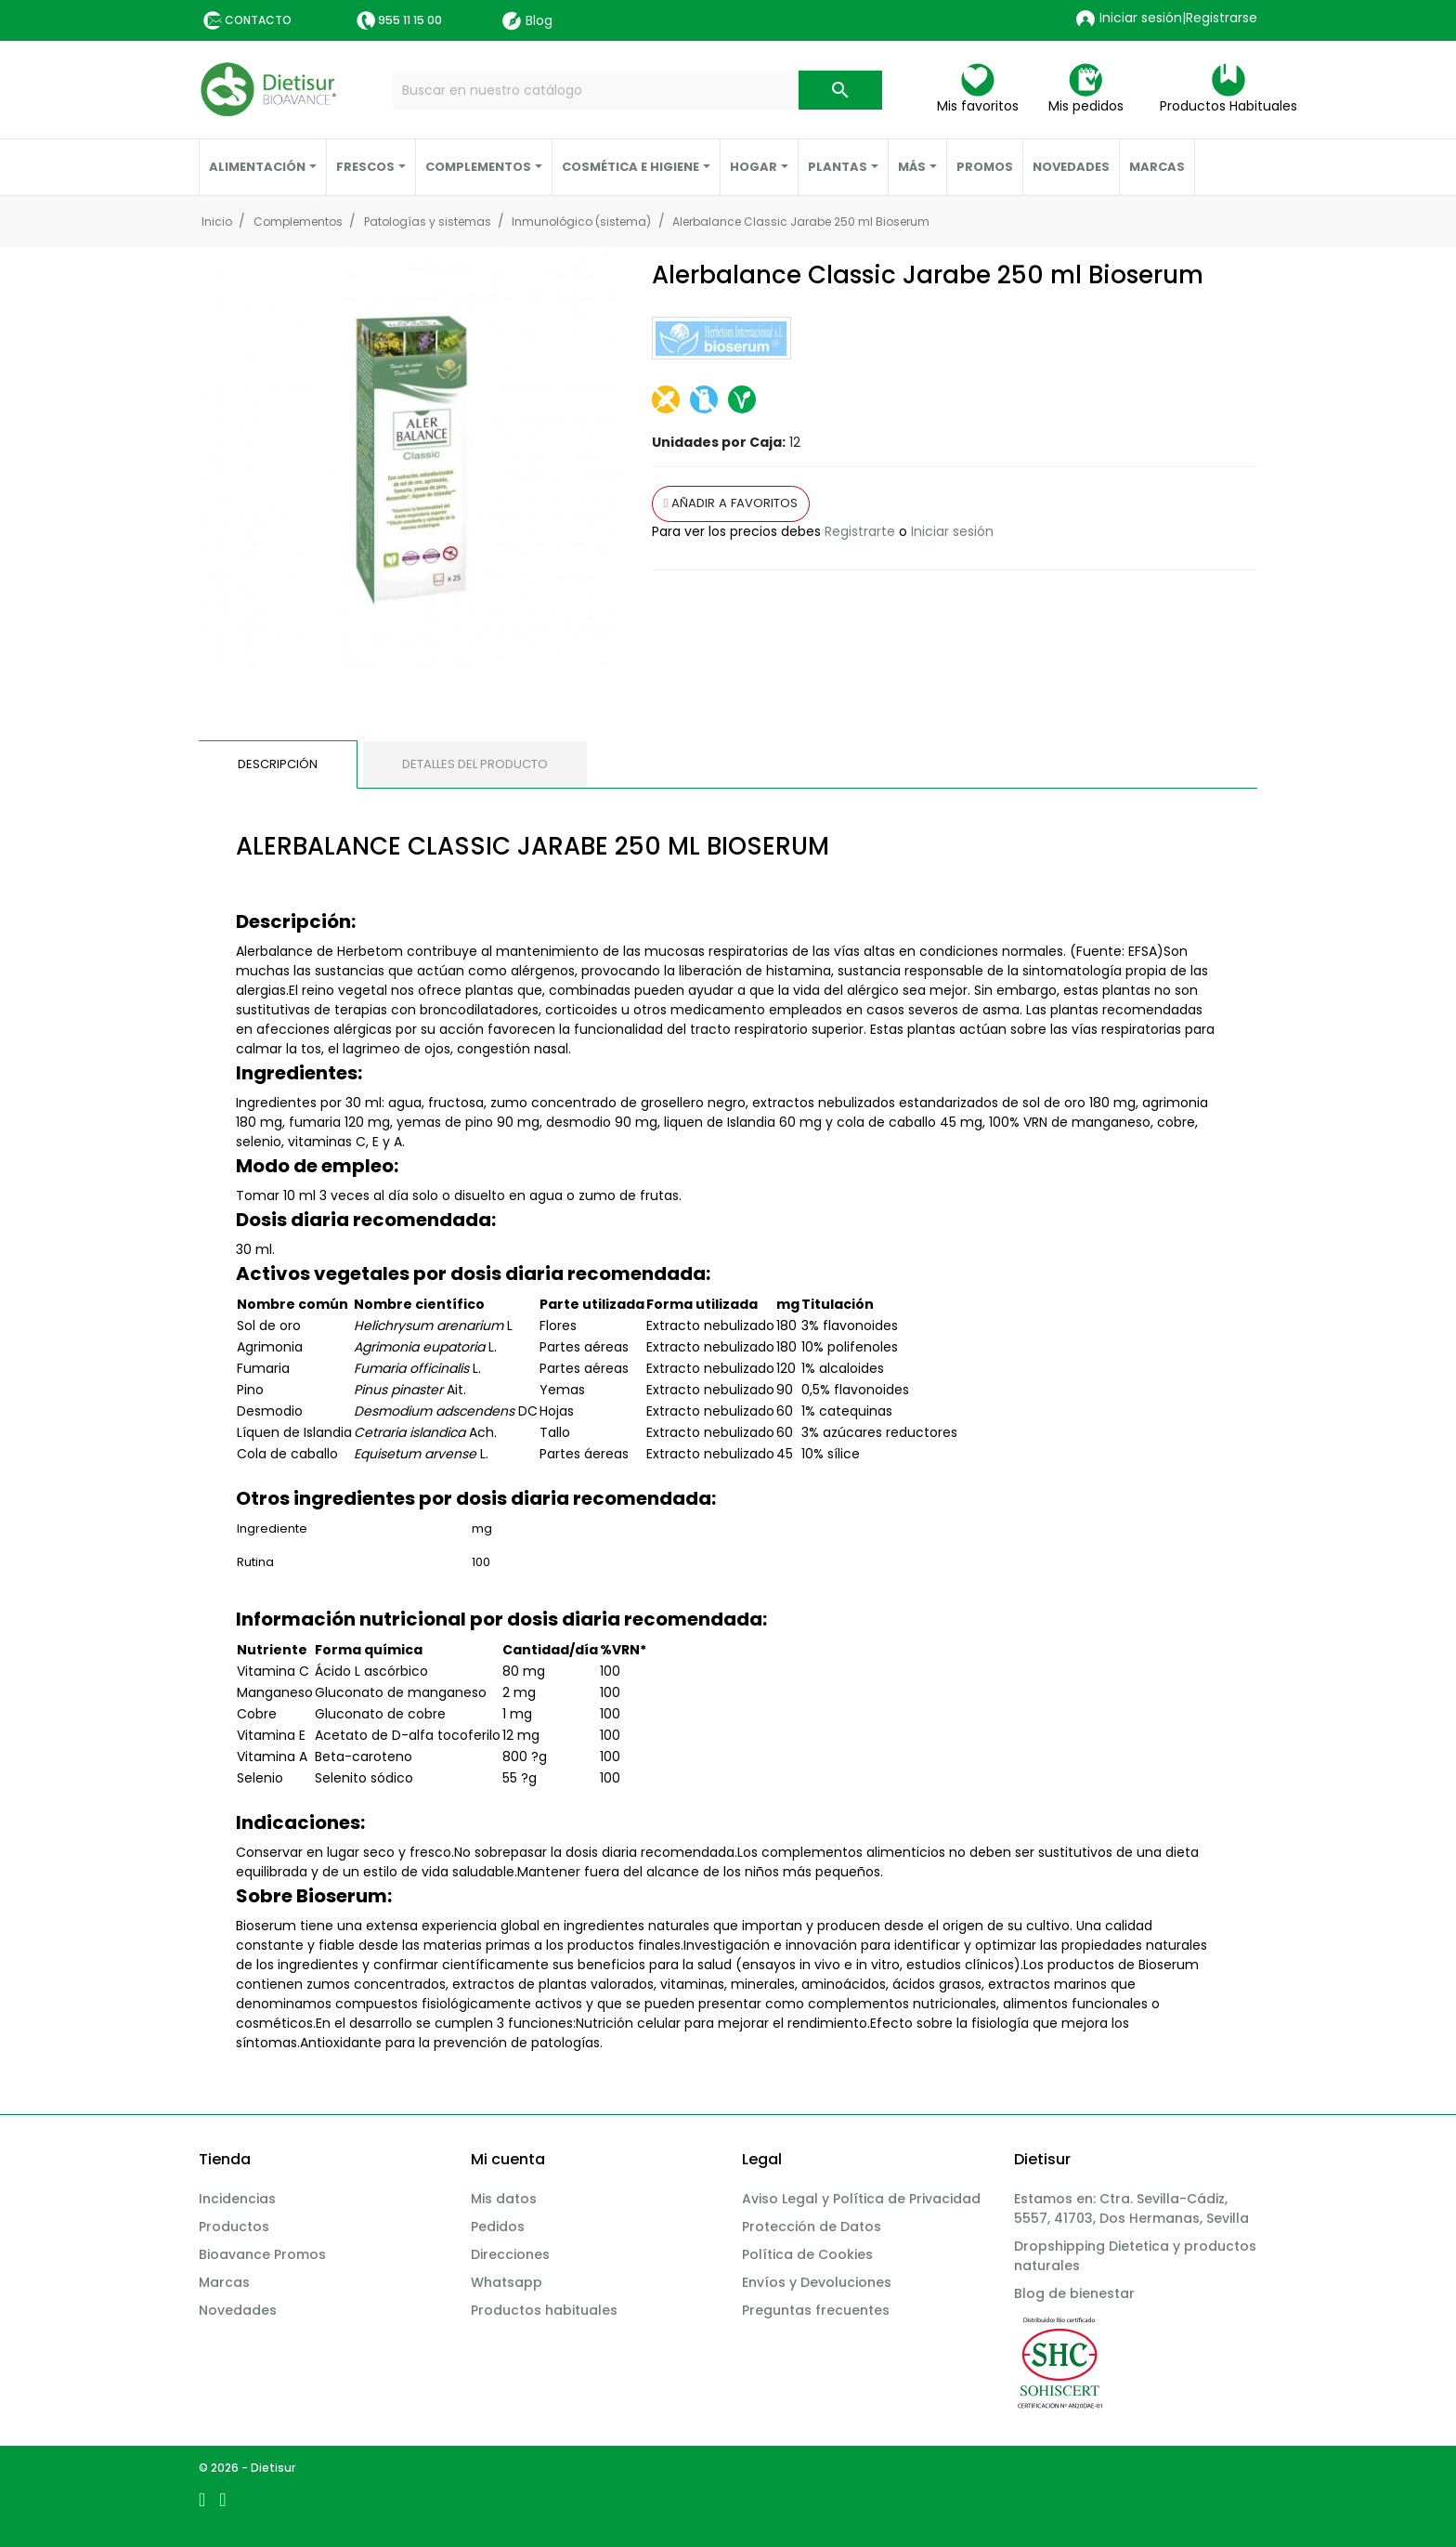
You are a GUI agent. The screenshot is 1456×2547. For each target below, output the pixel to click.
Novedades (238, 2310)
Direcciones (510, 2254)
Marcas (224, 2282)
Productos (234, 2226)
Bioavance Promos (262, 2254)
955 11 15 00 (410, 20)
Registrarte (860, 531)
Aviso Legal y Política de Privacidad (861, 2198)
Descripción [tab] (278, 764)
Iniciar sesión (952, 531)
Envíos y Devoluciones (816, 2282)
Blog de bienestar (1074, 2293)
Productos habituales (544, 2310)
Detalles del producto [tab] (475, 764)
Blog (527, 21)
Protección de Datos (811, 2226)
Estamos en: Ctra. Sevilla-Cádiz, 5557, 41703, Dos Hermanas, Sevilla (1131, 2208)
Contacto (258, 20)
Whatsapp (506, 2282)
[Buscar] (637, 91)
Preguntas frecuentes (816, 2310)
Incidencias (237, 2198)
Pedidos (498, 2226)
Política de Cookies (807, 2254)
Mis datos (504, 2198)
